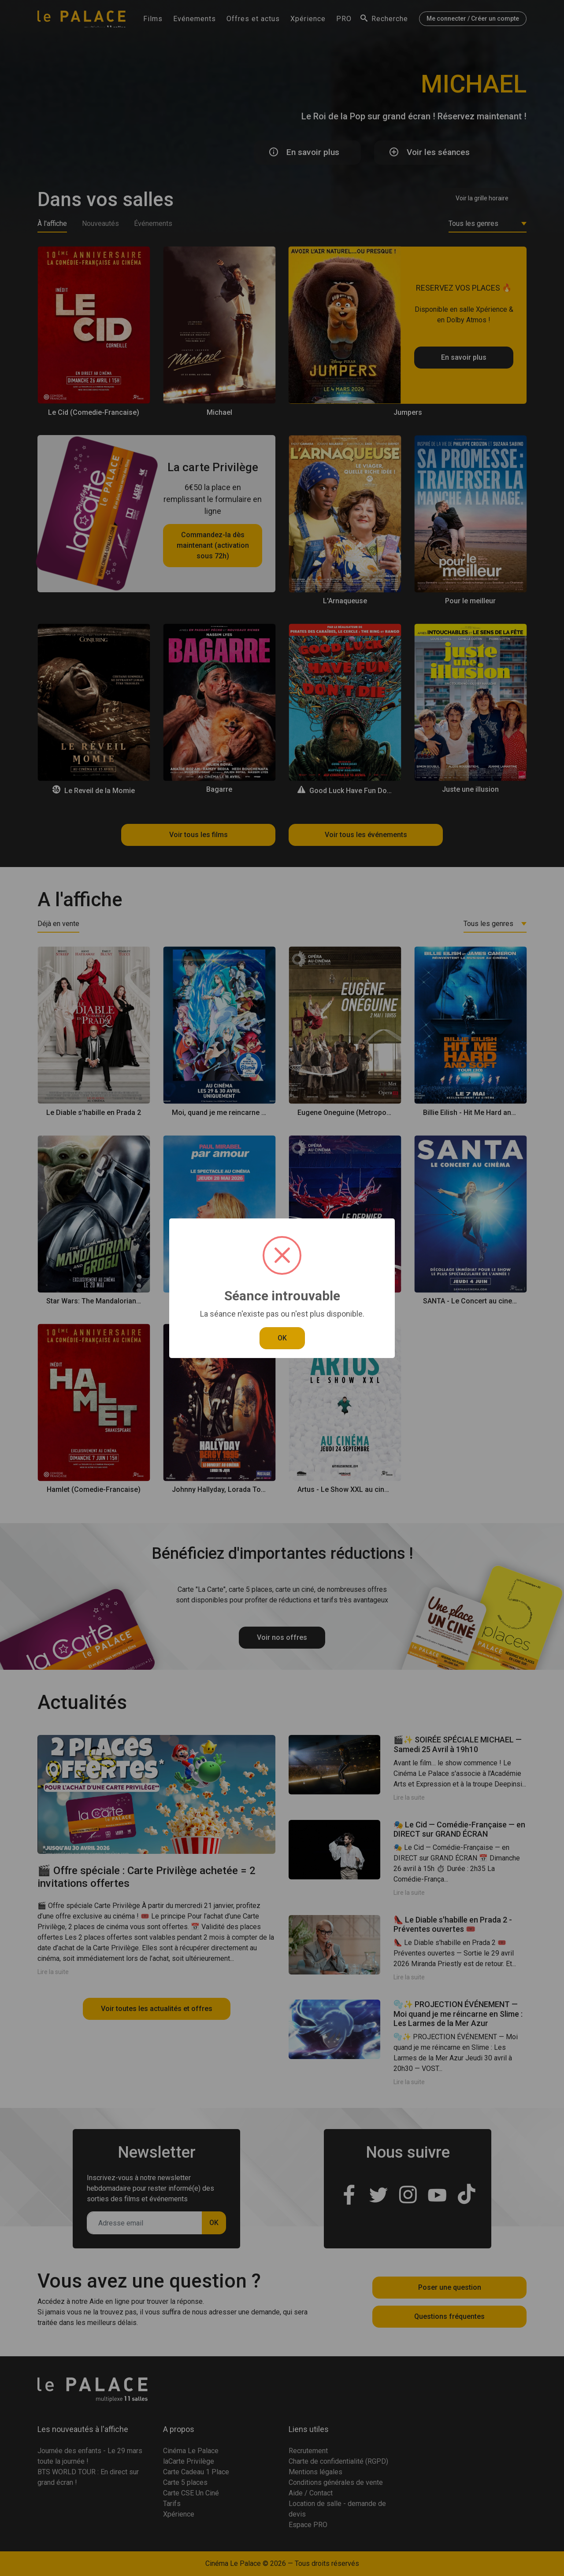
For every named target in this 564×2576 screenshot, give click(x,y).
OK (282, 1338)
